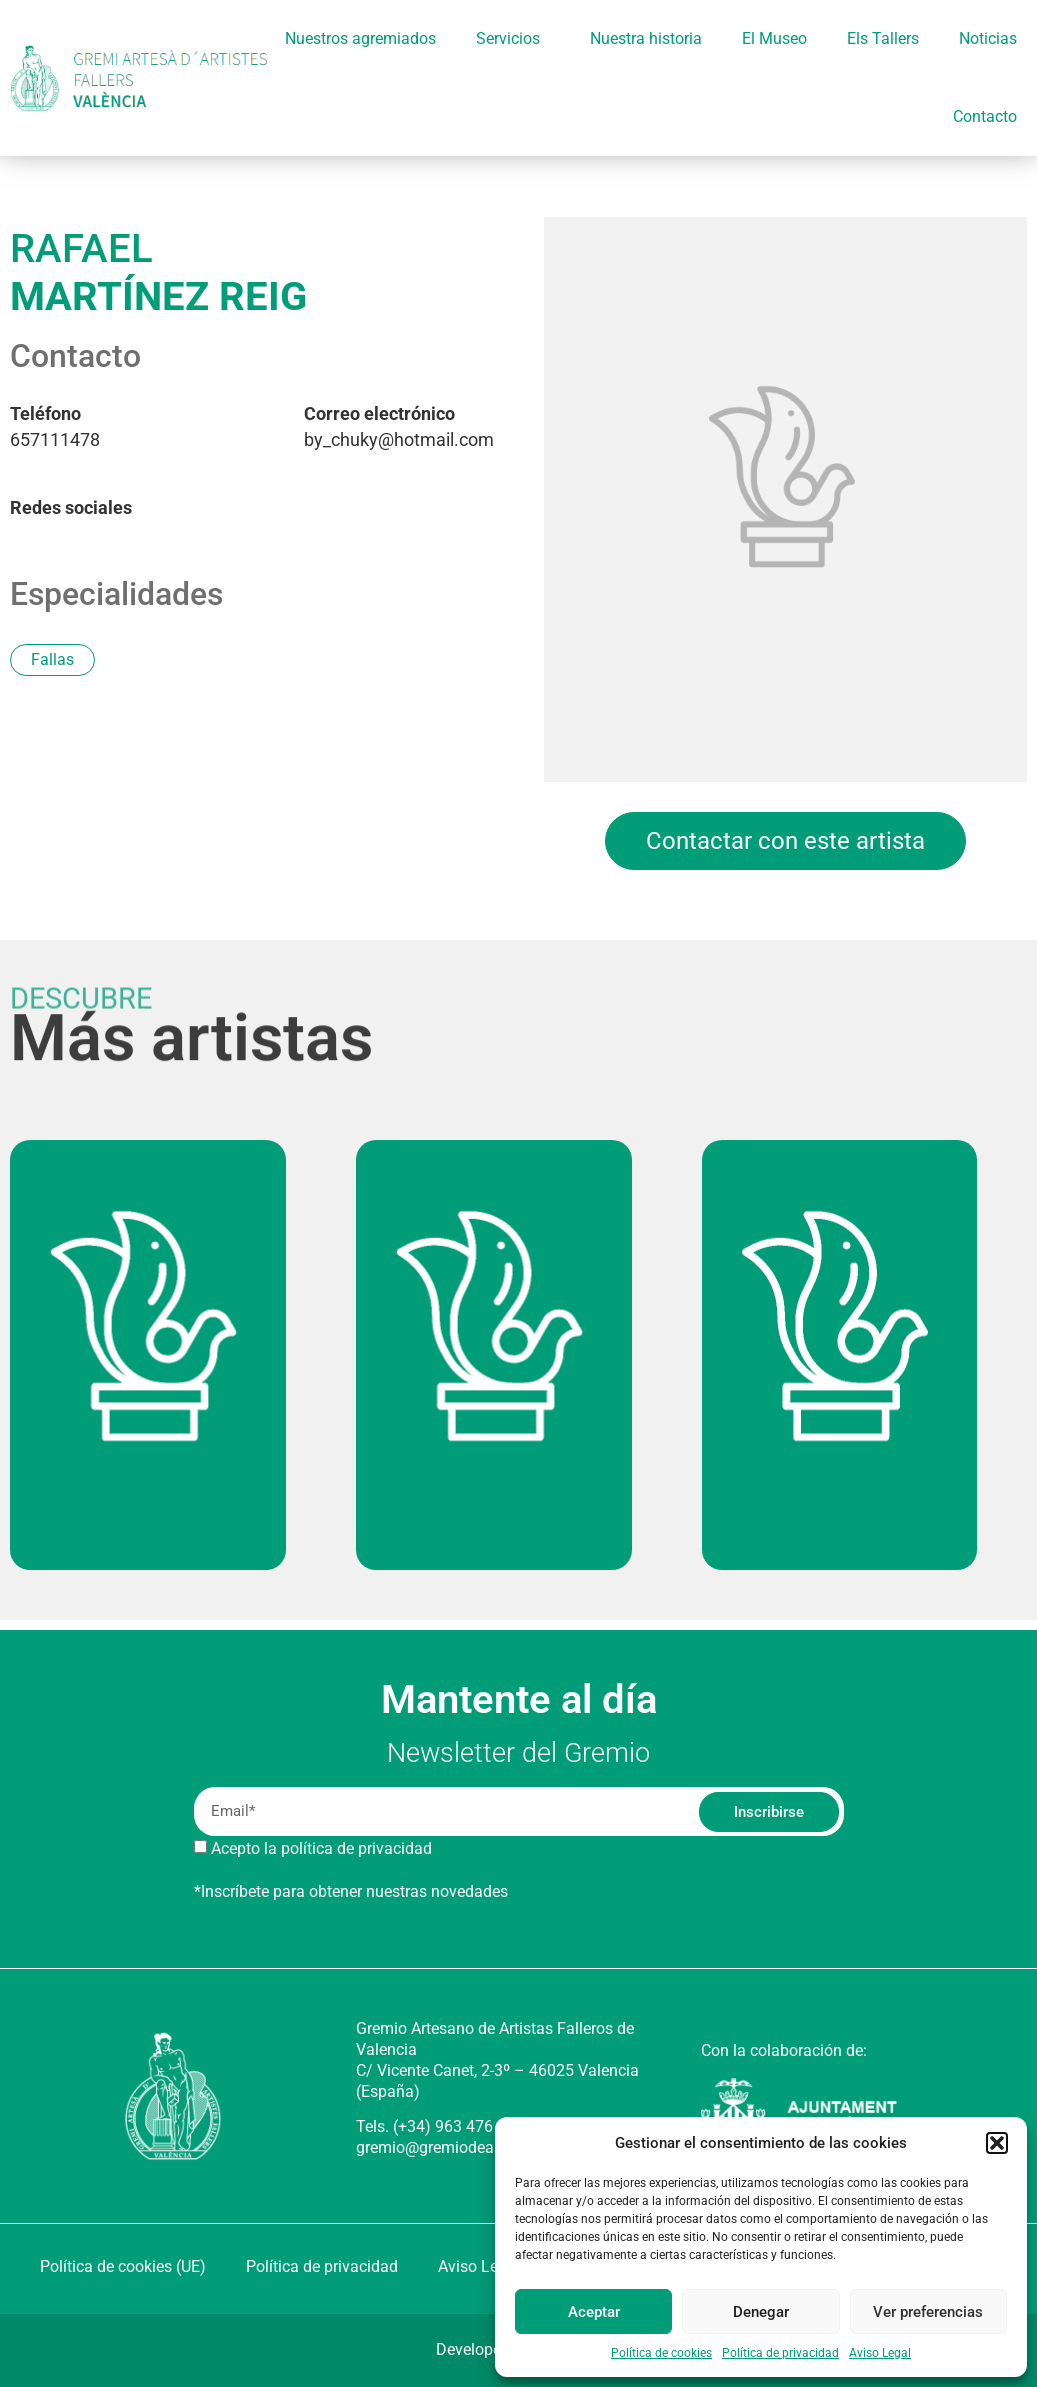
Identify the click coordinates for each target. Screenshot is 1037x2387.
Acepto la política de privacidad (321, 1848)
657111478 (55, 427)
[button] (997, 2143)
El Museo (774, 38)
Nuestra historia (646, 38)
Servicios (513, 39)
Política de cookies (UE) (123, 2266)
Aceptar (594, 2312)
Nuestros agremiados (360, 38)
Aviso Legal (880, 2353)
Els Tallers (883, 38)
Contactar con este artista (785, 841)
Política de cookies (661, 2353)
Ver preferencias (928, 2312)
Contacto (985, 116)
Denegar (761, 2312)
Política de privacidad (780, 2353)
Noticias (988, 38)
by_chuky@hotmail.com (399, 427)
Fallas (52, 659)
